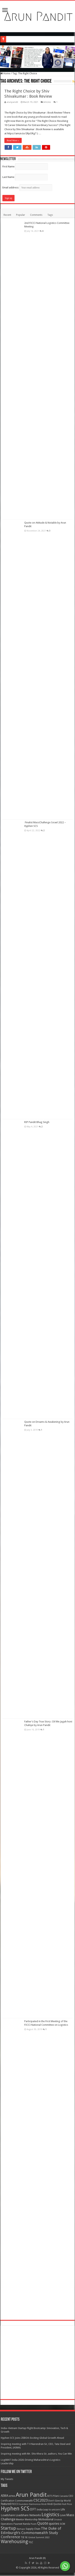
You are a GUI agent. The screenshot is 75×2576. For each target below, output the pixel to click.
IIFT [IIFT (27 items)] (33, 2509)
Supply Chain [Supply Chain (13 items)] (33, 2528)
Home (5, 73)
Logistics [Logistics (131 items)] (50, 2514)
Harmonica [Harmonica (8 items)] (35, 2504)
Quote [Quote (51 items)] (42, 2523)
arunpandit (12, 102)
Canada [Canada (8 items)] (63, 2496)
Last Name (8, 177)
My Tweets (7, 2479)
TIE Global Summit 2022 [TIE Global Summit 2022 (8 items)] (37, 2537)
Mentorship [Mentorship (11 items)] (31, 2519)
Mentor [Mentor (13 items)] (20, 2519)
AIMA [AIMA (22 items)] (4, 2496)
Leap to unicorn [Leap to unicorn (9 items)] (51, 2509)
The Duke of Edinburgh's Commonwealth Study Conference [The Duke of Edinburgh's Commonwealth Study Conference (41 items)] (31, 2532)
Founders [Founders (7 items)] (23, 2504)
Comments (36, 214)
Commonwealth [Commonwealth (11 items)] (24, 2500)
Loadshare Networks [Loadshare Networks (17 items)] (28, 2515)
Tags (50, 214)
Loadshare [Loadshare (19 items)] (8, 2515)
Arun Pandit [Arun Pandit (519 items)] (31, 2494)
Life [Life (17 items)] (62, 2509)
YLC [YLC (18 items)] (31, 2542)
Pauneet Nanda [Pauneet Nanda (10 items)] (22, 2524)
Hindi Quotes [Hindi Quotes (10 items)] (54, 2504)
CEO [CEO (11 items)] (70, 2495)
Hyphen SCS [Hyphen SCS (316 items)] (15, 2508)
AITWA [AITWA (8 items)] (12, 2496)
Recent (7, 214)
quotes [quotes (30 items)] (54, 2523)
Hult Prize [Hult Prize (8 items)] (67, 2504)
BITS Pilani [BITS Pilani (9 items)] (53, 2496)
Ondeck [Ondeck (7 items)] (58, 2519)
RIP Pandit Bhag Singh (36, 1122)
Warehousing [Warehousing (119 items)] (14, 2541)
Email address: (27, 187)
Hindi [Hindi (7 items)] (44, 2504)
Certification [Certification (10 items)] (7, 2500)
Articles (47, 102)
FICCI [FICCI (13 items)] (15, 2504)
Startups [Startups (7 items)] (21, 2529)
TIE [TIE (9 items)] (22, 2537)
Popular (20, 214)
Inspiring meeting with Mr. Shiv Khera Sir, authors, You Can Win (36, 2453)
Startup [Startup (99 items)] (8, 2528)
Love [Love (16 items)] (63, 2515)
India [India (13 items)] (40, 2509)
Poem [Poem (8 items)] (34, 2524)
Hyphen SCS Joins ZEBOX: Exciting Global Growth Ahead (32, 2437)
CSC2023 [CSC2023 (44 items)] (40, 2500)
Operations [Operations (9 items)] (7, 2524)
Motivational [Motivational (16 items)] (45, 2519)
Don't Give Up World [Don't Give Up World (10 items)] (59, 2500)
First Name (8, 166)
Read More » (13, 140)
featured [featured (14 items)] (6, 2503)
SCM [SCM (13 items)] (62, 2523)
